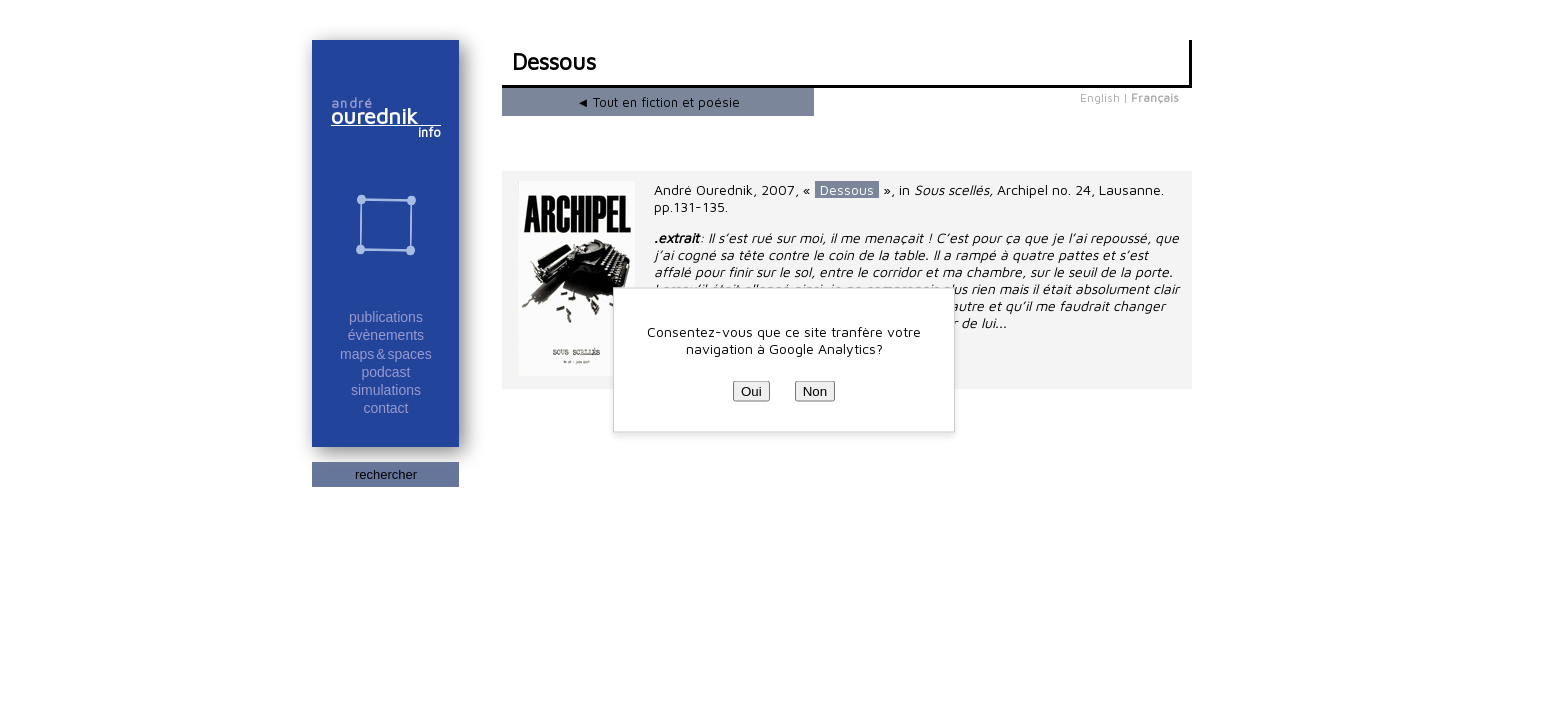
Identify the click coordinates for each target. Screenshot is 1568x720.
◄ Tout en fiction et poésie (659, 102)
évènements (386, 335)
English (1100, 97)
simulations (386, 390)
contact (385, 408)
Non (815, 391)
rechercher (386, 474)
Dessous (847, 189)
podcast (385, 372)
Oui (751, 391)
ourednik (383, 116)
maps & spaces (386, 354)
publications (386, 317)
